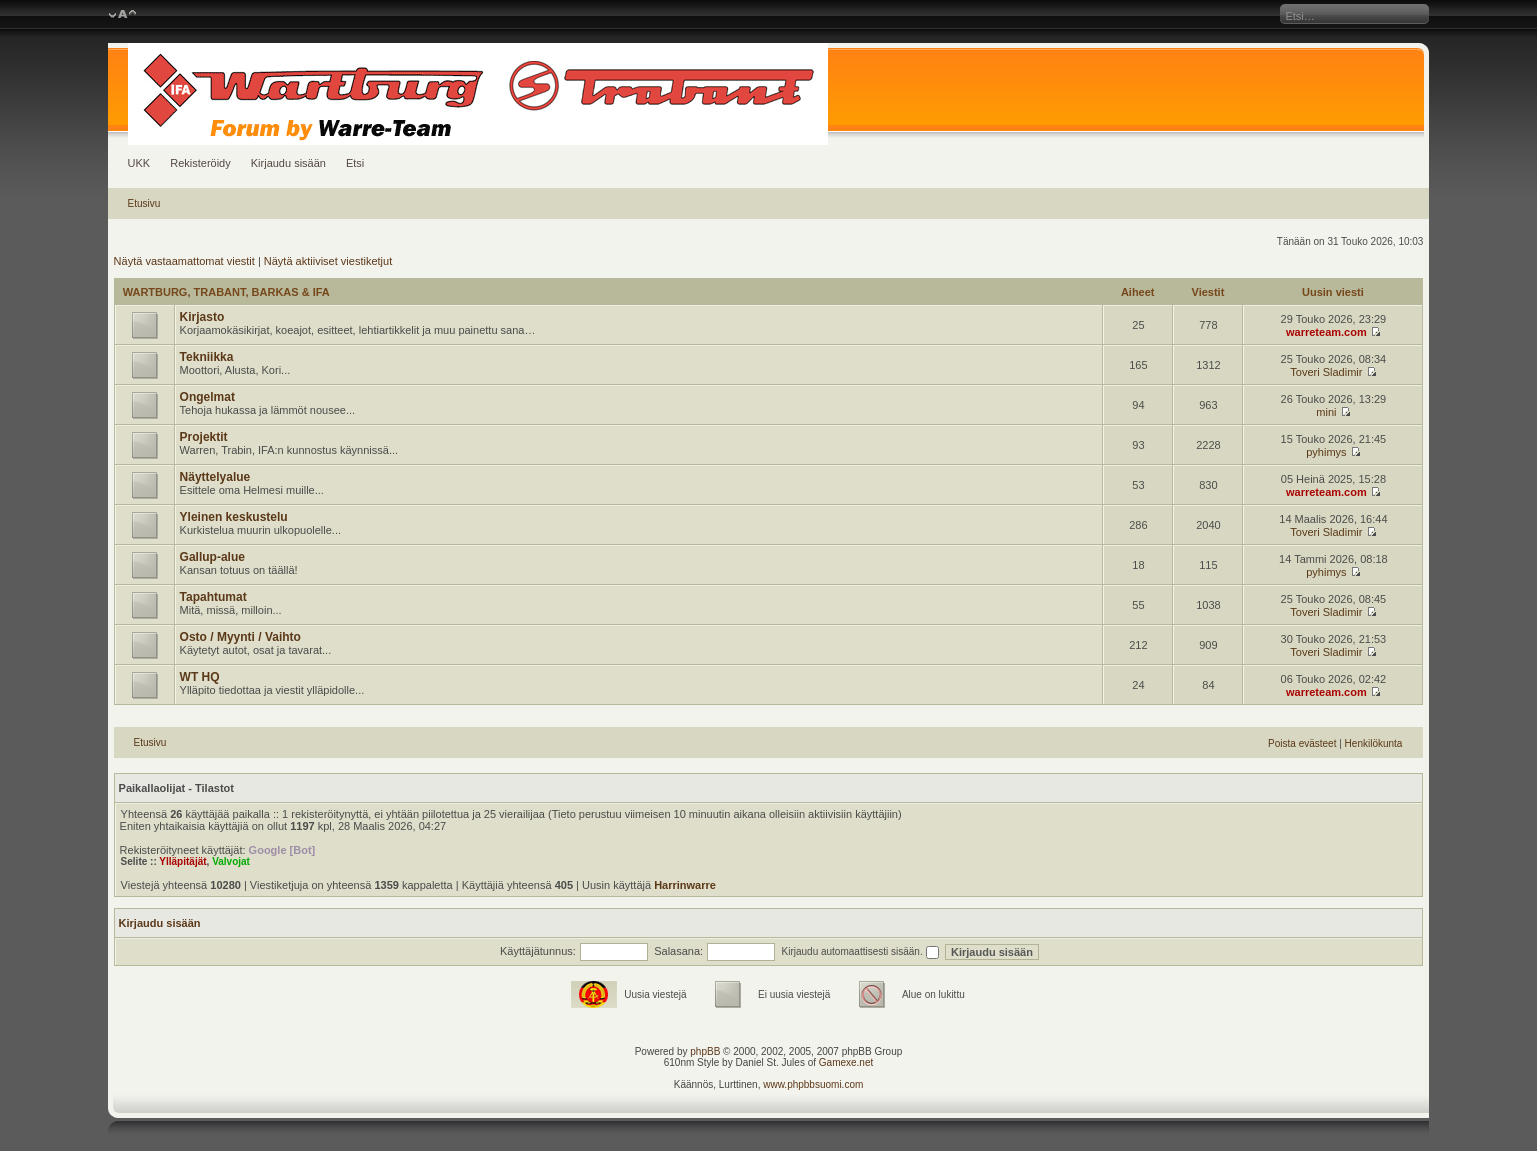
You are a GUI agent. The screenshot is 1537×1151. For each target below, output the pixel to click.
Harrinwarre (685, 885)
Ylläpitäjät (182, 861)
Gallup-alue (212, 557)
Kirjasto (202, 317)
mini (1326, 412)
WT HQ (200, 677)
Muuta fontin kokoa (122, 15)
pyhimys (1326, 452)
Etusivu (144, 203)
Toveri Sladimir (1326, 372)
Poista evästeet (1302, 743)
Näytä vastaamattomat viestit (184, 261)
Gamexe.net (846, 1062)
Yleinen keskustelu (234, 517)
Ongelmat (207, 397)
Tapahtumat (213, 597)
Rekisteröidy (200, 163)
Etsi (355, 163)
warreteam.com (1326, 332)
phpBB (705, 1051)
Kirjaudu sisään (288, 163)
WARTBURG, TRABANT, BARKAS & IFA (226, 292)
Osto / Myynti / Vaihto (240, 637)
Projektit (204, 437)
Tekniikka (207, 357)
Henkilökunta (1374, 743)
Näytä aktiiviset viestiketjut (328, 261)
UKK (139, 163)
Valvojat (231, 861)
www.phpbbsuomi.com (813, 1084)
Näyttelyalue (215, 477)
